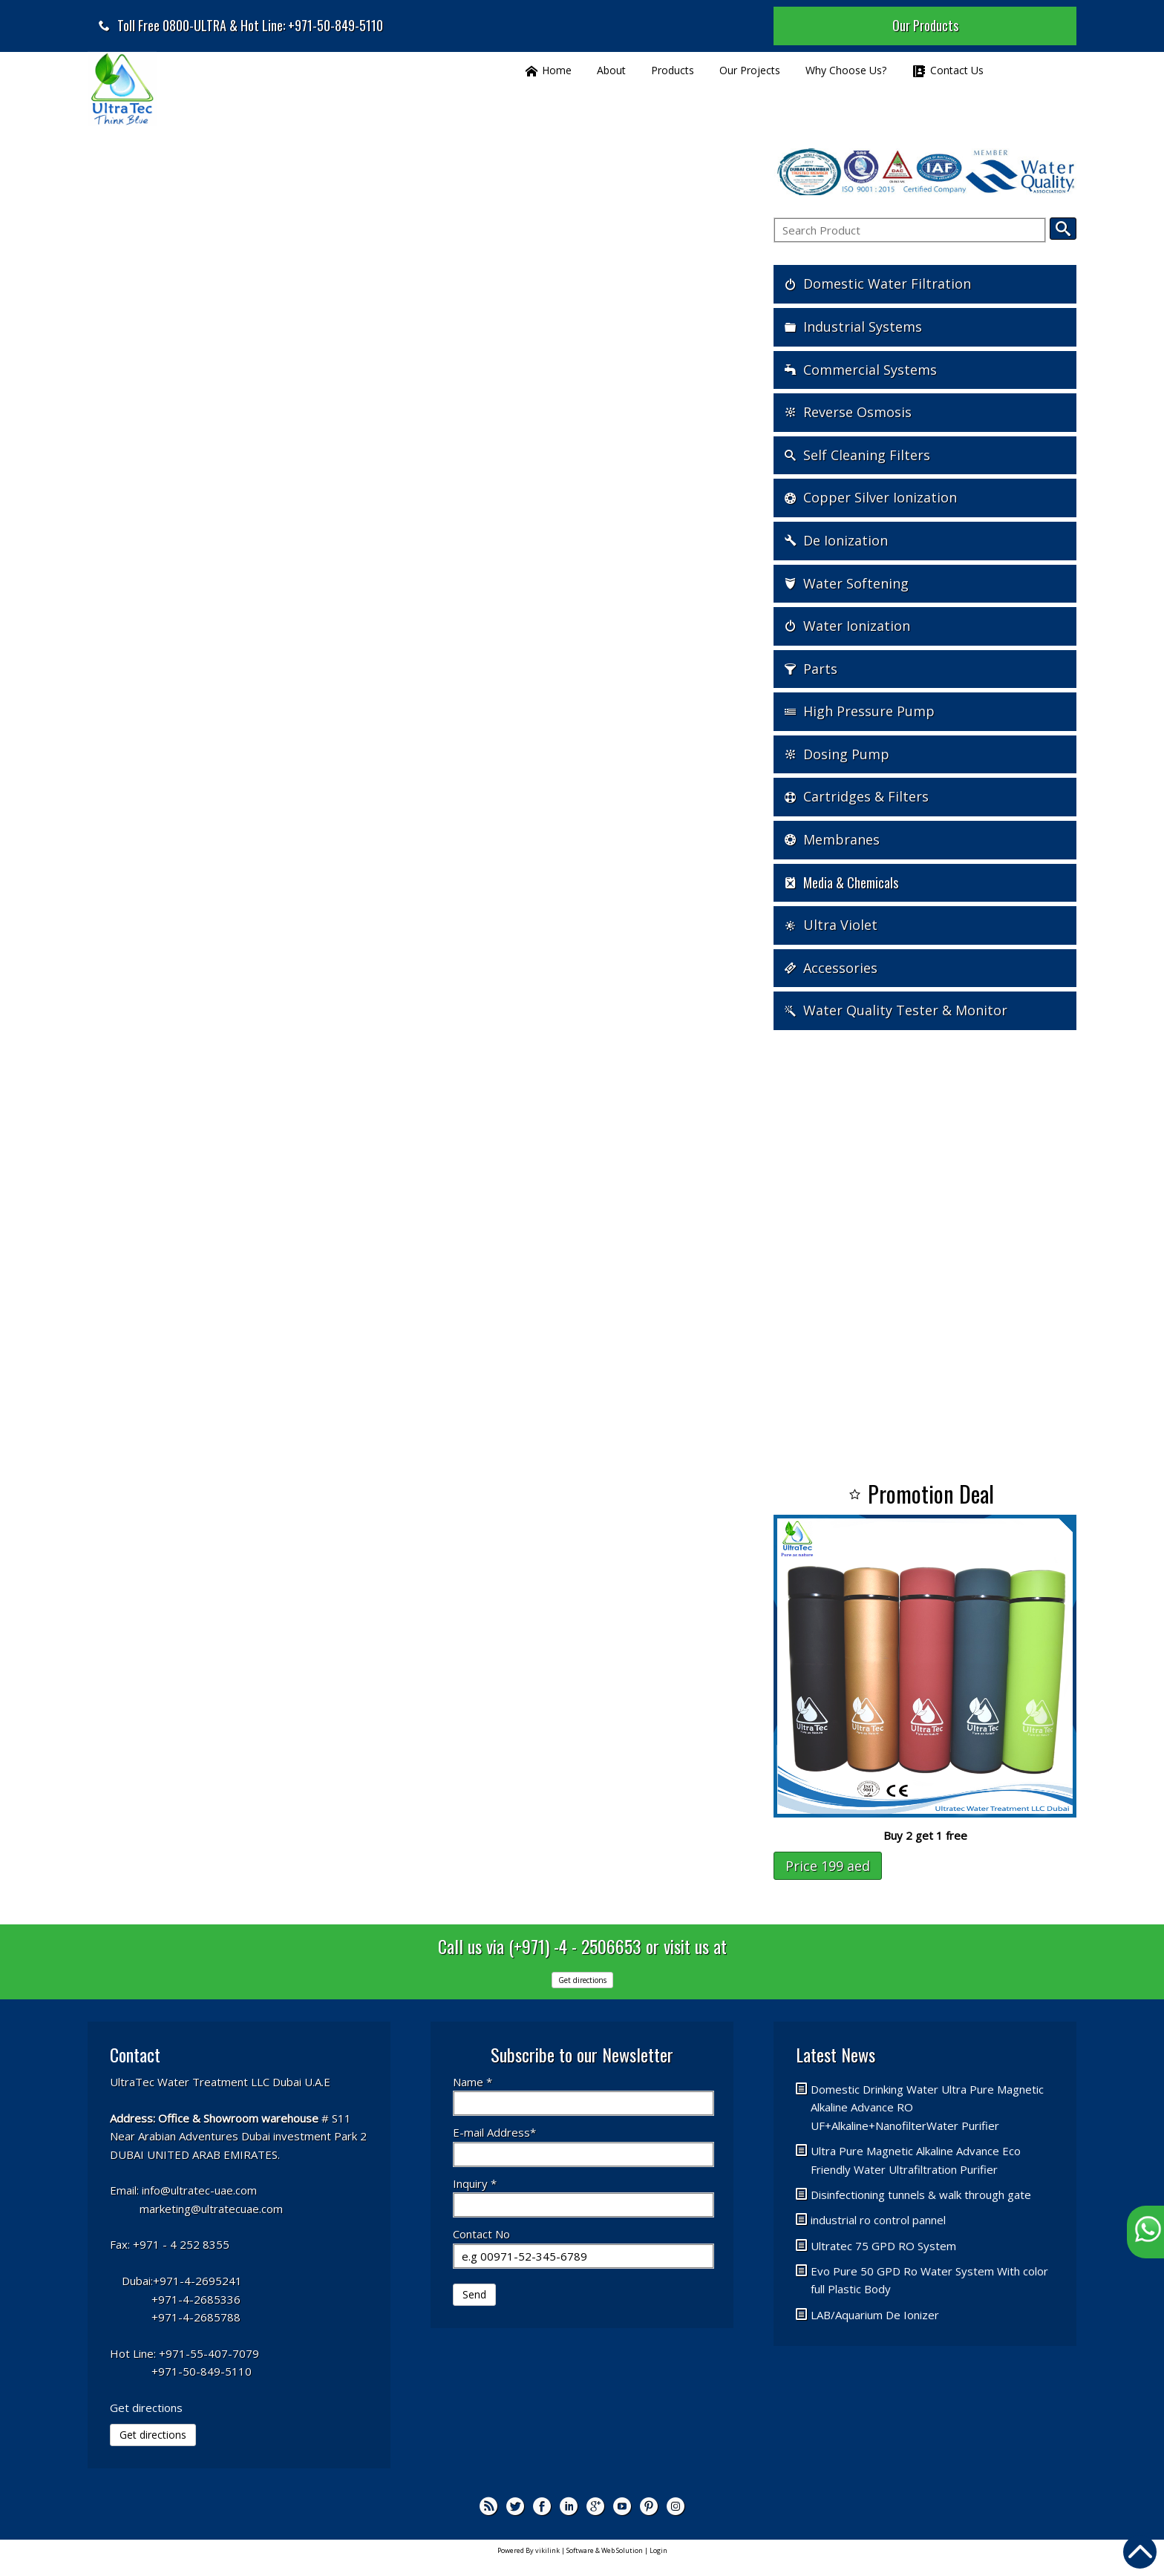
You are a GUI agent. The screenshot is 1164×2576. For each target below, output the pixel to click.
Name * (472, 2081)
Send (474, 2294)
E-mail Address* (494, 2132)
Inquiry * (475, 2183)
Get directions (582, 1980)
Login (658, 2550)
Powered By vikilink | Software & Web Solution (570, 2550)
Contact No (481, 2233)
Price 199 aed (827, 1866)
